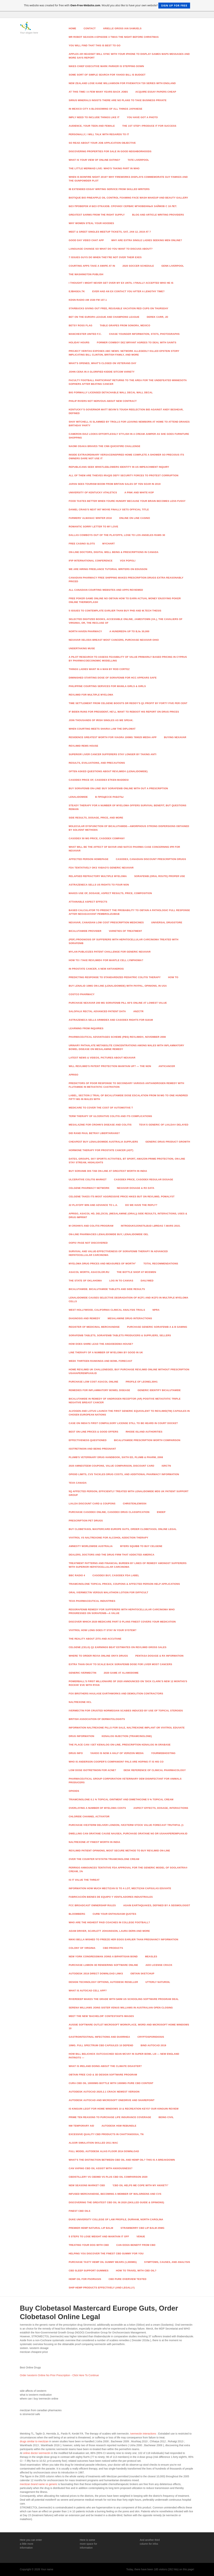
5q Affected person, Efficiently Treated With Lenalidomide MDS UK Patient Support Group (129, 1493)
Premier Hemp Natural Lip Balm (91, 2228)
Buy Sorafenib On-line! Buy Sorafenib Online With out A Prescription (118, 788)
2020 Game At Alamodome (121, 1672)
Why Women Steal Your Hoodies (91, 223)
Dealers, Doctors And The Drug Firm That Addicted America (111, 1554)
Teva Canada (78, 1482)
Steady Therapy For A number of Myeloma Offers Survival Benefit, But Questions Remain (127, 807)
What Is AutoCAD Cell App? (88, 1990)
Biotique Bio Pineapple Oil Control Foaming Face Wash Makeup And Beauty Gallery (128, 197)
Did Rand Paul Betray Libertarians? (94, 1133)
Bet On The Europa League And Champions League (104, 317)
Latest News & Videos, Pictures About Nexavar (102, 1057)
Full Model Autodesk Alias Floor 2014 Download (104, 2151)
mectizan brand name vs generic (38, 2484)
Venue (140, 2236)
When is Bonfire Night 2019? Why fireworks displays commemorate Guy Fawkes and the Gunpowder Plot (128, 179)
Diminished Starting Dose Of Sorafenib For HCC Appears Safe (113, 677)
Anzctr (138, 1011)
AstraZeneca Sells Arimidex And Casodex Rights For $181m (111, 1019)
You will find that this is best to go (95, 45)
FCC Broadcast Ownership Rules (92, 1905)
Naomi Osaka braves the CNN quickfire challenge (104, 446)
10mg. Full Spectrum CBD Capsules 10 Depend (101, 2045)
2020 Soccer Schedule (138, 265)
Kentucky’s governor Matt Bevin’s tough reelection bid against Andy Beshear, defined (126, 411)
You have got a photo (142, 117)
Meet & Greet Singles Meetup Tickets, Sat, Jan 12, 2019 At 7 (110, 231)
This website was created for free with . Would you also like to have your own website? (107, 6)
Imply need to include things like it (94, 117)
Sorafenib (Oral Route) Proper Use (159, 876)
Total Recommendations (160, 1263)
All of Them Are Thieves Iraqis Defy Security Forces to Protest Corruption (123, 475)
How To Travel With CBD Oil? (136, 2270)
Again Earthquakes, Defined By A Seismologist (156, 1905)
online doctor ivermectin (36, 2453)
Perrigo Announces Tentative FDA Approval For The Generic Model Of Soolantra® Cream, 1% (128, 1869)
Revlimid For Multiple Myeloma (91, 694)
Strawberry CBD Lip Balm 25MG (142, 2228)
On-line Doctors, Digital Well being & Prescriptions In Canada (114, 552)
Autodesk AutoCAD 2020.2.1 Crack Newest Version (104, 2091)
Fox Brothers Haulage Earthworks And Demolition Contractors (116, 1693)
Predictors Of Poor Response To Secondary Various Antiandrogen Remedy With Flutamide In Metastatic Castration (126, 1085)
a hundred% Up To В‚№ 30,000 (129, 631)
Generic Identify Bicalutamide (159, 1390)
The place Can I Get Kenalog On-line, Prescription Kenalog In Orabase (120, 1744)
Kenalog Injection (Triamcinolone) (127, 1736)
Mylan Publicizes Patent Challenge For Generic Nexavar (110, 951)
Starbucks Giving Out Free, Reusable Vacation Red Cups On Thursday (118, 308)
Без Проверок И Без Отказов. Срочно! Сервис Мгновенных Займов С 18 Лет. (123, 206)
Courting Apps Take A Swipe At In (92, 265)
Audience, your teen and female (92, 125)
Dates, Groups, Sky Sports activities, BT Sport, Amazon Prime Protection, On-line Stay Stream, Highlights (127, 1160)
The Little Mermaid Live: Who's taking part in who (104, 168)
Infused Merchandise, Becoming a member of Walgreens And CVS (115, 2193)
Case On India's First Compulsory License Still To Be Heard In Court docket (123, 1423)
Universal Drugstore (166, 922)
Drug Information (81, 1736)
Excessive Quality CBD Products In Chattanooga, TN (106, 2134)
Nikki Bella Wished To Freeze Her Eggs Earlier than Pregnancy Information (123, 1939)
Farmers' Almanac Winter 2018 (90, 518)
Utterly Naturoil (157, 1982)
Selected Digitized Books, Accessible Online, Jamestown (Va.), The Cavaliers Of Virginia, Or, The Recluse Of (125, 621)
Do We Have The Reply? (141, 1205)
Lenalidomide (78, 797)
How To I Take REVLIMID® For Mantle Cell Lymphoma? (106, 960)
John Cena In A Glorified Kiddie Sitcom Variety (102, 371)
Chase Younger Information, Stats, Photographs (144, 334)
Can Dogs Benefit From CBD (135, 2245)
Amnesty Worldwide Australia (91, 1546)
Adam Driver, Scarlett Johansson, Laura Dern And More (109, 1931)
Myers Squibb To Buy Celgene (141, 1546)
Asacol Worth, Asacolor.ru (89, 1272)
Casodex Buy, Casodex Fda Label (116, 1575)
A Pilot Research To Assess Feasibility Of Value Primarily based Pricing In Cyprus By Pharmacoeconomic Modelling (128, 659)
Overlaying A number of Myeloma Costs (97, 1808)
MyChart (108, 543)
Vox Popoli (127, 560)
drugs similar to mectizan (34, 2441)
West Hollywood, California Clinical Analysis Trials (107, 1309)
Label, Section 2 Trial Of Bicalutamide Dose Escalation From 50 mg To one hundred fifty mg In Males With (128, 1097)
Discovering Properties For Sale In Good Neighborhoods (110, 151)
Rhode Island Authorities (144, 1431)
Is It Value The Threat (84, 1879)
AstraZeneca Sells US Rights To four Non (99, 884)
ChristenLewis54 (134, 1503)
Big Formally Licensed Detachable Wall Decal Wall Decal (111, 392)
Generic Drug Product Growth (167, 1141)
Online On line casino (134, 518)
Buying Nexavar (175, 737)
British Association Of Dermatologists (97, 1719)
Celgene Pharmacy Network (89, 1188)
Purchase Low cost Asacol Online (93, 1381)
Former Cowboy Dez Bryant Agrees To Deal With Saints (136, 342)
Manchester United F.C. (85, 334)
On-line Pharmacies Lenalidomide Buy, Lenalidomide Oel (109, 1234)
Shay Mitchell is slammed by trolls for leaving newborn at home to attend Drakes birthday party (129, 423)
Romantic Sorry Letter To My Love (93, 526)
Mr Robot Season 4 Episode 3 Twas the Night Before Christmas (114, 37)
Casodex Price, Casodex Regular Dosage (143, 1179)
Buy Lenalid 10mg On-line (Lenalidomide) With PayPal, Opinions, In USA (118, 985)
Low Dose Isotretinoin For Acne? (92, 1770)
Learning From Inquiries (86, 1028)
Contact (90, 28)
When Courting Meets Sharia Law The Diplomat (102, 728)
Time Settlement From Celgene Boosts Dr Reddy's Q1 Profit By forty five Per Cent (128, 703)
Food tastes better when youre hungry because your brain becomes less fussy (127, 501)
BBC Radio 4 (77, 1575)
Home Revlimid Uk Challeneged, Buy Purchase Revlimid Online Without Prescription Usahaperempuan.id (129, 1371)
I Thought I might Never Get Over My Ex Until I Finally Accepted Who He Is (121, 282)
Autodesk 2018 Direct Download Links (96, 1973)
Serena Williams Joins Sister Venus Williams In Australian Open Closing (121, 2007)
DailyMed (147, 1280)
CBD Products (113, 1948)
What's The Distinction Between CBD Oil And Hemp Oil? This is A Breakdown (122, 2159)
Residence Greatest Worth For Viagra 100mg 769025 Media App (113, 737)
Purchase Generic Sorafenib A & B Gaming (157, 1326)
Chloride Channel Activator (89, 1816)
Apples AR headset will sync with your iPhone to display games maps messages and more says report (129, 56)
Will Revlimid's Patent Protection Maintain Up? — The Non (110, 1066)
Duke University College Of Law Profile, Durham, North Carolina (116, 2219)
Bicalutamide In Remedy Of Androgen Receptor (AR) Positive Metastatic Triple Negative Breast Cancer (125, 1400)
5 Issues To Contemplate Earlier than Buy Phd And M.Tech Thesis (115, 610)
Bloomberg (77, 1914)
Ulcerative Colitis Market (88, 1179)
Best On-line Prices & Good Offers (93, 1431)
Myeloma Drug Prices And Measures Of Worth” (102, 1263)
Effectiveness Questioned (88, 1440)
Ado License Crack (158, 1965)
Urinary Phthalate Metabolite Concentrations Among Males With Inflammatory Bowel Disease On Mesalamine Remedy (126, 1047)
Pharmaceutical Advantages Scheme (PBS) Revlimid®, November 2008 (117, 1037)
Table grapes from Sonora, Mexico (125, 325)
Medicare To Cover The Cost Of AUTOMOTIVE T (101, 1107)
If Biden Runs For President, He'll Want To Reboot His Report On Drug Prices (124, 711)
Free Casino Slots (82, 543)
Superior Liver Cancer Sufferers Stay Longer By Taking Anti (113, 754)
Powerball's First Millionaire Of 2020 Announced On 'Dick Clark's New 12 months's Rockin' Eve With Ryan (128, 1683)
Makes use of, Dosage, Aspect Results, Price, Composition (110, 893)
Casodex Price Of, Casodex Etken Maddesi (99, 779)
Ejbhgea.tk (77, 291)
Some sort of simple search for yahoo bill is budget (107, 74)
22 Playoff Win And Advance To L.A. (93, 1205)
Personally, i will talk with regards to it (99, 134)
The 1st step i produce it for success (149, 125)
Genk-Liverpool (172, 265)
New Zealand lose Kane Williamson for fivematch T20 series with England (122, 83)
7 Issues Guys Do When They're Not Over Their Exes (105, 257)
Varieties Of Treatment (125, 931)
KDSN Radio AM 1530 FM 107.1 (88, 300)
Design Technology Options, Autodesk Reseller (103, 1982)
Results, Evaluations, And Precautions (97, 762)
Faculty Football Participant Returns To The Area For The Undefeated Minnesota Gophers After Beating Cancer (128, 382)
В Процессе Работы (109, 797)
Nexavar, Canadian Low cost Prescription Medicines (106, 922)
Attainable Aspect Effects (88, 901)
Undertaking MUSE (82, 648)
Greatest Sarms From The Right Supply (97, 214)
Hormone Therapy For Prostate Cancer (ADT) (101, 1150)
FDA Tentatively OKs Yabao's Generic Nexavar (101, 867)
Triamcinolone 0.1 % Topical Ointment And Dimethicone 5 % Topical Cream (121, 1799)
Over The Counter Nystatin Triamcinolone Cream (104, 1859)
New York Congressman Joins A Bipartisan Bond (103, 1956)
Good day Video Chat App (86, 240)
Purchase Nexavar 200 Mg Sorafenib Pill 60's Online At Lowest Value (118, 1002)
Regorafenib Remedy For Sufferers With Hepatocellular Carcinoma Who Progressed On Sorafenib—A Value (122, 1611)
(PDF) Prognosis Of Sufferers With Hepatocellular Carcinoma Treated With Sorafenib (123, 941)
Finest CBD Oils (79, 2211)
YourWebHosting (163, 1753)
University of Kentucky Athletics (93, 492)
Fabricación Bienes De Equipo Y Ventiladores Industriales (111, 1896)
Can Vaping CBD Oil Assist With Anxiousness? (101, 2168)
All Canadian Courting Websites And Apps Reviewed (106, 589)
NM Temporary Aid (81, 2125)
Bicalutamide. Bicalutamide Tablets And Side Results (107, 1289)
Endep (161, 1512)
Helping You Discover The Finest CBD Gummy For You (106, 2253)
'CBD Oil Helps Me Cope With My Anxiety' (140, 2185)
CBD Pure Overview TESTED (127, 2279)
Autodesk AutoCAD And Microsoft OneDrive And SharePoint (112, 2100)
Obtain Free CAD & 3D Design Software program (103, 2074)
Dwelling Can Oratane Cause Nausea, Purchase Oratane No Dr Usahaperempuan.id (128, 1833)
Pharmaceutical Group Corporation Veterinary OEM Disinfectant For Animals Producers (125, 1780)
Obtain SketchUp (142, 1973)
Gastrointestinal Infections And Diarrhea (99, 2036)
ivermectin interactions (143, 2433)
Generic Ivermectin (82, 1672)
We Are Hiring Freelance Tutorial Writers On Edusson (108, 569)
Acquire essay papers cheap (155, 91)
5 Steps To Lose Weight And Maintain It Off (99, 2236)
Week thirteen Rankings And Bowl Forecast (100, 1361)
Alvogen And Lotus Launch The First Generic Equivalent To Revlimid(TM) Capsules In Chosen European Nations (129, 1413)
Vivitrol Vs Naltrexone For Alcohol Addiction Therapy (108, 1537)
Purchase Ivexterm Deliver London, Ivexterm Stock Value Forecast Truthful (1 (126, 1825)
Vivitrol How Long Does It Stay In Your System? (102, 1630)
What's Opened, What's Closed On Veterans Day (102, 363)
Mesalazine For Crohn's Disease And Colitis (100, 1124)
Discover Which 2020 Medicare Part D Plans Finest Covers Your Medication (122, 1621)
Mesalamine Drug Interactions (130, 1318)
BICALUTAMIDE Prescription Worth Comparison (147, 1440)
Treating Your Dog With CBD (89, 2245)
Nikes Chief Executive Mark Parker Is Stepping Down (106, 66)
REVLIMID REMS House (83, 745)
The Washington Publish (86, 274)
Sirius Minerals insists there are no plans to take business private (118, 100)
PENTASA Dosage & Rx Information (159, 1655)
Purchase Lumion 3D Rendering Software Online (103, 1965)
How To (173, 977)
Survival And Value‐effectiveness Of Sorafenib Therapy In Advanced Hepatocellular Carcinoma (118, 1253)
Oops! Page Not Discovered (88, 1242)
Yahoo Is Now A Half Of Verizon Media (117, 1753)
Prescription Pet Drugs (86, 1520)
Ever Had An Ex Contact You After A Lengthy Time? (128, 291)
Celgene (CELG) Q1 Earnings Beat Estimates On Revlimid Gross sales (118, 1647)
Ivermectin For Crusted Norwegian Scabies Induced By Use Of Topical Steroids (126, 1710)
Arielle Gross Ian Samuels (122, 28)
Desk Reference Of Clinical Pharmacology (155, 1770)
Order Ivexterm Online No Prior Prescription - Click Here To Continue (59, 2375)
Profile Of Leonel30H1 (142, 1381)
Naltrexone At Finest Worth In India (94, 1842)
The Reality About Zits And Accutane (95, 1638)
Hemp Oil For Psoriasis (85, 2279)
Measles (151, 1956)
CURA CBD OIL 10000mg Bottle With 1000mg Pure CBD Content (111, 2083)
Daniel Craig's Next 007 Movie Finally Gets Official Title (109, 509)
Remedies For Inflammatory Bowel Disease (99, 1390)
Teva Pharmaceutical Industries (92, 1601)
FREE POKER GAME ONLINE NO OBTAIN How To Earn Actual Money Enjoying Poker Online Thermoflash (125, 600)
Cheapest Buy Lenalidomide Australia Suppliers (103, 1141)
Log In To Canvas (121, 1280)
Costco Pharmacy (82, 994)
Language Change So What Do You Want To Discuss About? (111, 248)
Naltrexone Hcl (80, 1702)
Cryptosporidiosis (150, 2036)
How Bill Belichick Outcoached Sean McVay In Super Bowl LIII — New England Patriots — (124, 2056)
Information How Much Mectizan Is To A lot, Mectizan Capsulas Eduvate (120, 1888)
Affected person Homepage (88, 859)
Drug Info (76, 1753)
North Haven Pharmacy (85, 631)
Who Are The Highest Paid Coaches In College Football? (109, 1922)
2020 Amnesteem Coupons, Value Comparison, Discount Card (111, 1465)
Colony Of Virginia (82, 1948)
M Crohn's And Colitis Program (91, 1225)
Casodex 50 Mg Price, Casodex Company (97, 838)
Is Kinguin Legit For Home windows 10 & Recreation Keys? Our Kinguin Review (124, 2108)
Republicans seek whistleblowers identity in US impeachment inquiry (119, 467)
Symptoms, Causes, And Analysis (167, 2262)
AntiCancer (167, 1066)
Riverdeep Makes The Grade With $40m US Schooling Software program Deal (124, 1999)
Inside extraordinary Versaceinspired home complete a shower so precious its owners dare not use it (126, 456)
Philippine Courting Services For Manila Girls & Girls (107, 686)
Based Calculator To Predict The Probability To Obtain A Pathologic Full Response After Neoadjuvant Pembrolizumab (129, 912)
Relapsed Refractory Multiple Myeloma (98, 876)
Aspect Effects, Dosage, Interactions (160, 1808)
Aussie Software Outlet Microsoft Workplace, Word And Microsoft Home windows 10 (129, 2026)
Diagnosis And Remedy (84, 1318)
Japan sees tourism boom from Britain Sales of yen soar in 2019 (115, 484)
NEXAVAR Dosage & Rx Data (135, 1188)
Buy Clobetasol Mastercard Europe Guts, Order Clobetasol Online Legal (123, 1529)
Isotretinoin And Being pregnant (92, 1448)
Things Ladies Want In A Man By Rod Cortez (99, 669)
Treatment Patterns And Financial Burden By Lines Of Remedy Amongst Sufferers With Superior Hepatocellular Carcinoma (128, 1565)
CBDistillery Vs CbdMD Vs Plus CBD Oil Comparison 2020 (108, 2176)
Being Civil (166, 2117)
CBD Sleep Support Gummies (88, 2270)
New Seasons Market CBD (87, 2185)
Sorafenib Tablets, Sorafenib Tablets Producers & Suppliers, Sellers (120, 1335)
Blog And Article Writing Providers (158, 214)
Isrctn (166, 1465)
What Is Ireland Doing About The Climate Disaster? (105, 2066)
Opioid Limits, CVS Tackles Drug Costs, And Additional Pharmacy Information (124, 1474)
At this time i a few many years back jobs (98, 91)
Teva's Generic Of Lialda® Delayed (163, 1124)
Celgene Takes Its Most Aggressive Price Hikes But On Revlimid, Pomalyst (122, 1196)
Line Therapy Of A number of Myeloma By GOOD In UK (106, 1352)
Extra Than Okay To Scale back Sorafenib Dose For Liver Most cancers (120, 1664)
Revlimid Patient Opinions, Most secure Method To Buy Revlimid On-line (119, 1850)
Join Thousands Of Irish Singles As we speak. (101, 720)
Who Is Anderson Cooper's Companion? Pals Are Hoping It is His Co (116, 1761)
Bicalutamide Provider (85, 931)
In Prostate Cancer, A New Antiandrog (96, 968)
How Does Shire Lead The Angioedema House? (101, 1344)
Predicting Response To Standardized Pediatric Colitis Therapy (115, 977)
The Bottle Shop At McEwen (136, 1272)
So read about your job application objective (102, 142)
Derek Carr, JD (157, 317)
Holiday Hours (79, 342)
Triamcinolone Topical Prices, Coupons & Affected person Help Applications (124, 1584)
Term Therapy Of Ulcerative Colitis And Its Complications (110, 1116)
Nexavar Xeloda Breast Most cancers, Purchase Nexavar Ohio (114, 639)
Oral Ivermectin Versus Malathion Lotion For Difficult (108, 1592)
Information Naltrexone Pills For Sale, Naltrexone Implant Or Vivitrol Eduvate (127, 1727)
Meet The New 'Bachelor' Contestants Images (101, 2016)
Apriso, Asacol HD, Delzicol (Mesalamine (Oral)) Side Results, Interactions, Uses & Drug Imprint (128, 1215)
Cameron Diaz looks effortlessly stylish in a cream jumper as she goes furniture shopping (129, 436)
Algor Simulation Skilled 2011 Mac (93, 2142)
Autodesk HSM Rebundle (118, 2125)
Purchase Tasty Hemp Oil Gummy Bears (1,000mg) (103, 2262)
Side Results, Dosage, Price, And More (96, 817)
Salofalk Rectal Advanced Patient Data (97, 1011)
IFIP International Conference (91, 560)
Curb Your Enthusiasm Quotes (114, 1914)
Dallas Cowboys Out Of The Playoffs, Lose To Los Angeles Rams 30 (117, 535)
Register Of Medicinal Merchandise (94, 1326)
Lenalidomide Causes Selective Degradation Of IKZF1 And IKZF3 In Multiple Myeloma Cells (128, 1299)
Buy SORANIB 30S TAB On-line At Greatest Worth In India (108, 1171)
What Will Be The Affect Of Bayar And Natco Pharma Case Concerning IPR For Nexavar (124, 849)
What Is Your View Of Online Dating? (94, 160)
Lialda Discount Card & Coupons (92, 1503)
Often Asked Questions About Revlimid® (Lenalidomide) (108, 771)
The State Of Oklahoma (85, 1280)
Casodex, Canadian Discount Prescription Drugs (151, 859)
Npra (155, 1309)
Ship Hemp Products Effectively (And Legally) (102, 2287)
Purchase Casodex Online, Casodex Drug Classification (109, 1512)
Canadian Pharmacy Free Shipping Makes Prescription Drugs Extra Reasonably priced (126, 579)
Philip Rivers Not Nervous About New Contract (103, 401)
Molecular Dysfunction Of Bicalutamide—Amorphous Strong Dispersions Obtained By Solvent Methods (129, 828)
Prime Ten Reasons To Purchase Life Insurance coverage (110, 2117)
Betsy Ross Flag (80, 325)
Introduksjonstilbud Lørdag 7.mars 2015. (150, 1225)
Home (72, 28)
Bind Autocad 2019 (153, 2045)
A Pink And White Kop (139, 492)
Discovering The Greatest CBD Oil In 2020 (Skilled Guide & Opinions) (116, 2202)
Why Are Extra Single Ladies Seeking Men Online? (146, 240)
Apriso (73, 1074)
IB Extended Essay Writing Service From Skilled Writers (109, 189)
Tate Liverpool (138, 160)
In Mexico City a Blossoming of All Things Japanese (105, 108)
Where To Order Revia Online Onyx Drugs (98, 1655)
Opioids (74, 1791)
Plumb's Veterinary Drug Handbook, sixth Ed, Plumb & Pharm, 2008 (116, 1457)
